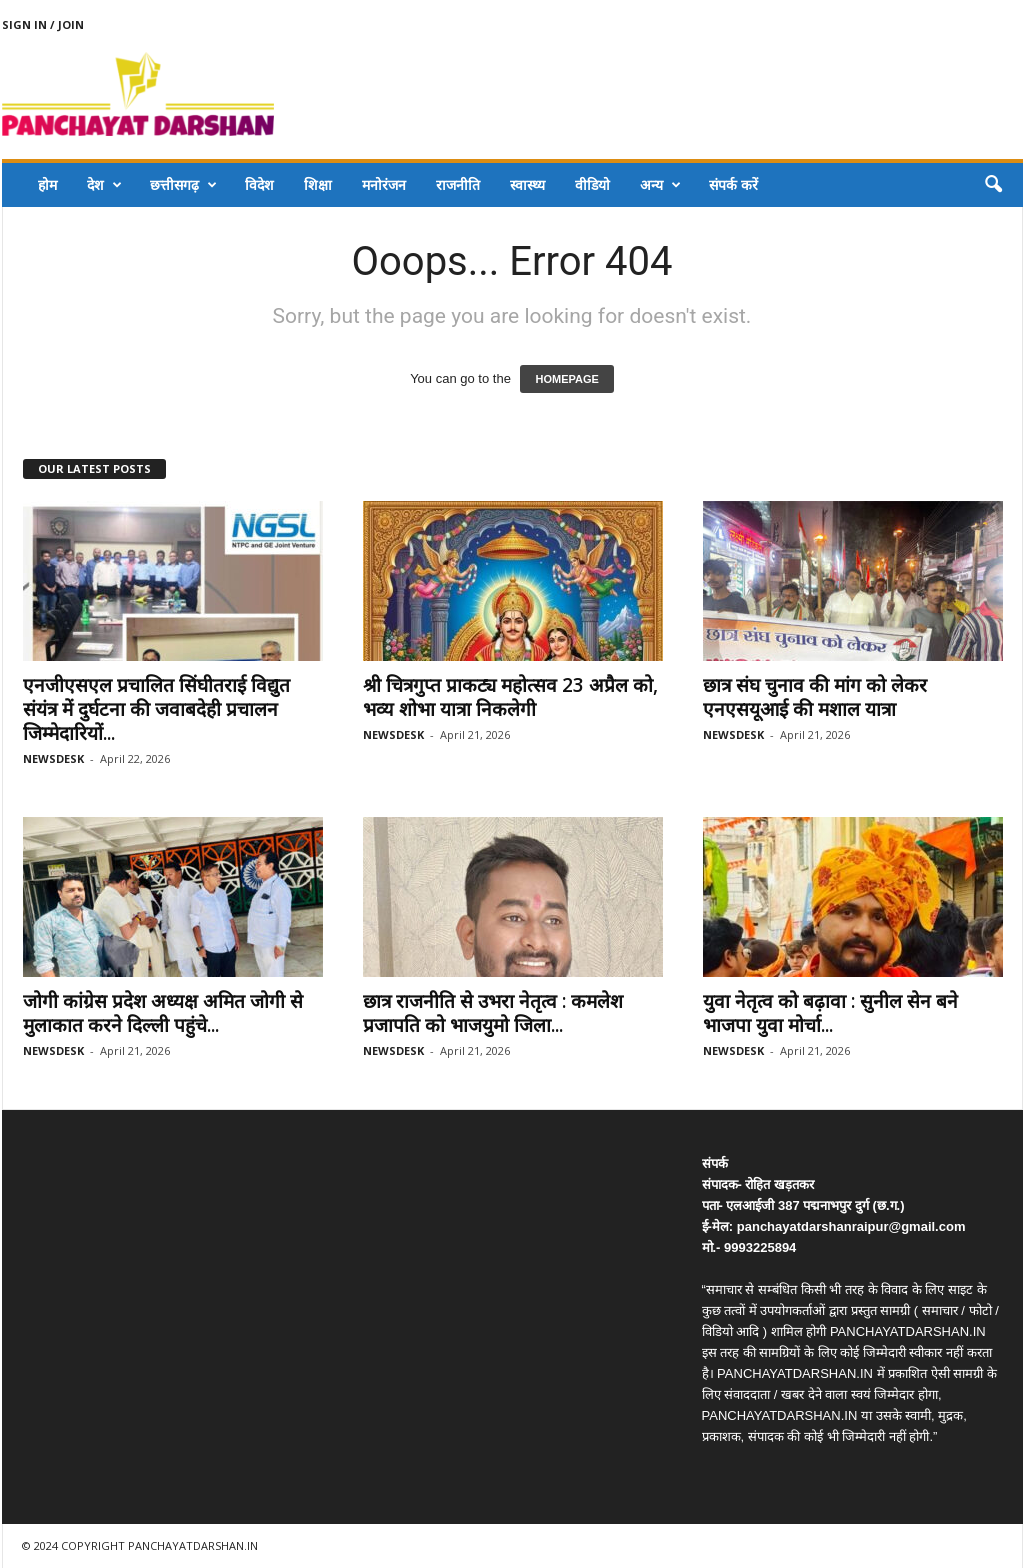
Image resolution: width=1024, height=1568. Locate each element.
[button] (993, 185)
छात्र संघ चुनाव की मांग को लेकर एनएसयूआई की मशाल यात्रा (815, 697)
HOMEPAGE (566, 379)
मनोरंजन (384, 184)
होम (47, 184)
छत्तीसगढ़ (183, 185)
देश (104, 185)
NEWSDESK (53, 758)
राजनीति (458, 184)
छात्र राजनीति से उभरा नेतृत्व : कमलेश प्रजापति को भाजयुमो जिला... (493, 1013)
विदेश (259, 184)
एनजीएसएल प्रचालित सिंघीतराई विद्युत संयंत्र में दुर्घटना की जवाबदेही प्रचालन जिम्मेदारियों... (156, 709)
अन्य (660, 185)
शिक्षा (318, 184)
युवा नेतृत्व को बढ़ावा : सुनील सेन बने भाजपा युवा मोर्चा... (830, 1013)
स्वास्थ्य (527, 184)
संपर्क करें (733, 184)
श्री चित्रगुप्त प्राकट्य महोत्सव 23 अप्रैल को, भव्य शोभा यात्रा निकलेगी (510, 697)
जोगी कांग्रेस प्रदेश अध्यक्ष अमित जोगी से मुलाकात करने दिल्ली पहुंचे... (163, 1013)
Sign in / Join (43, 24)
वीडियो (592, 184)
